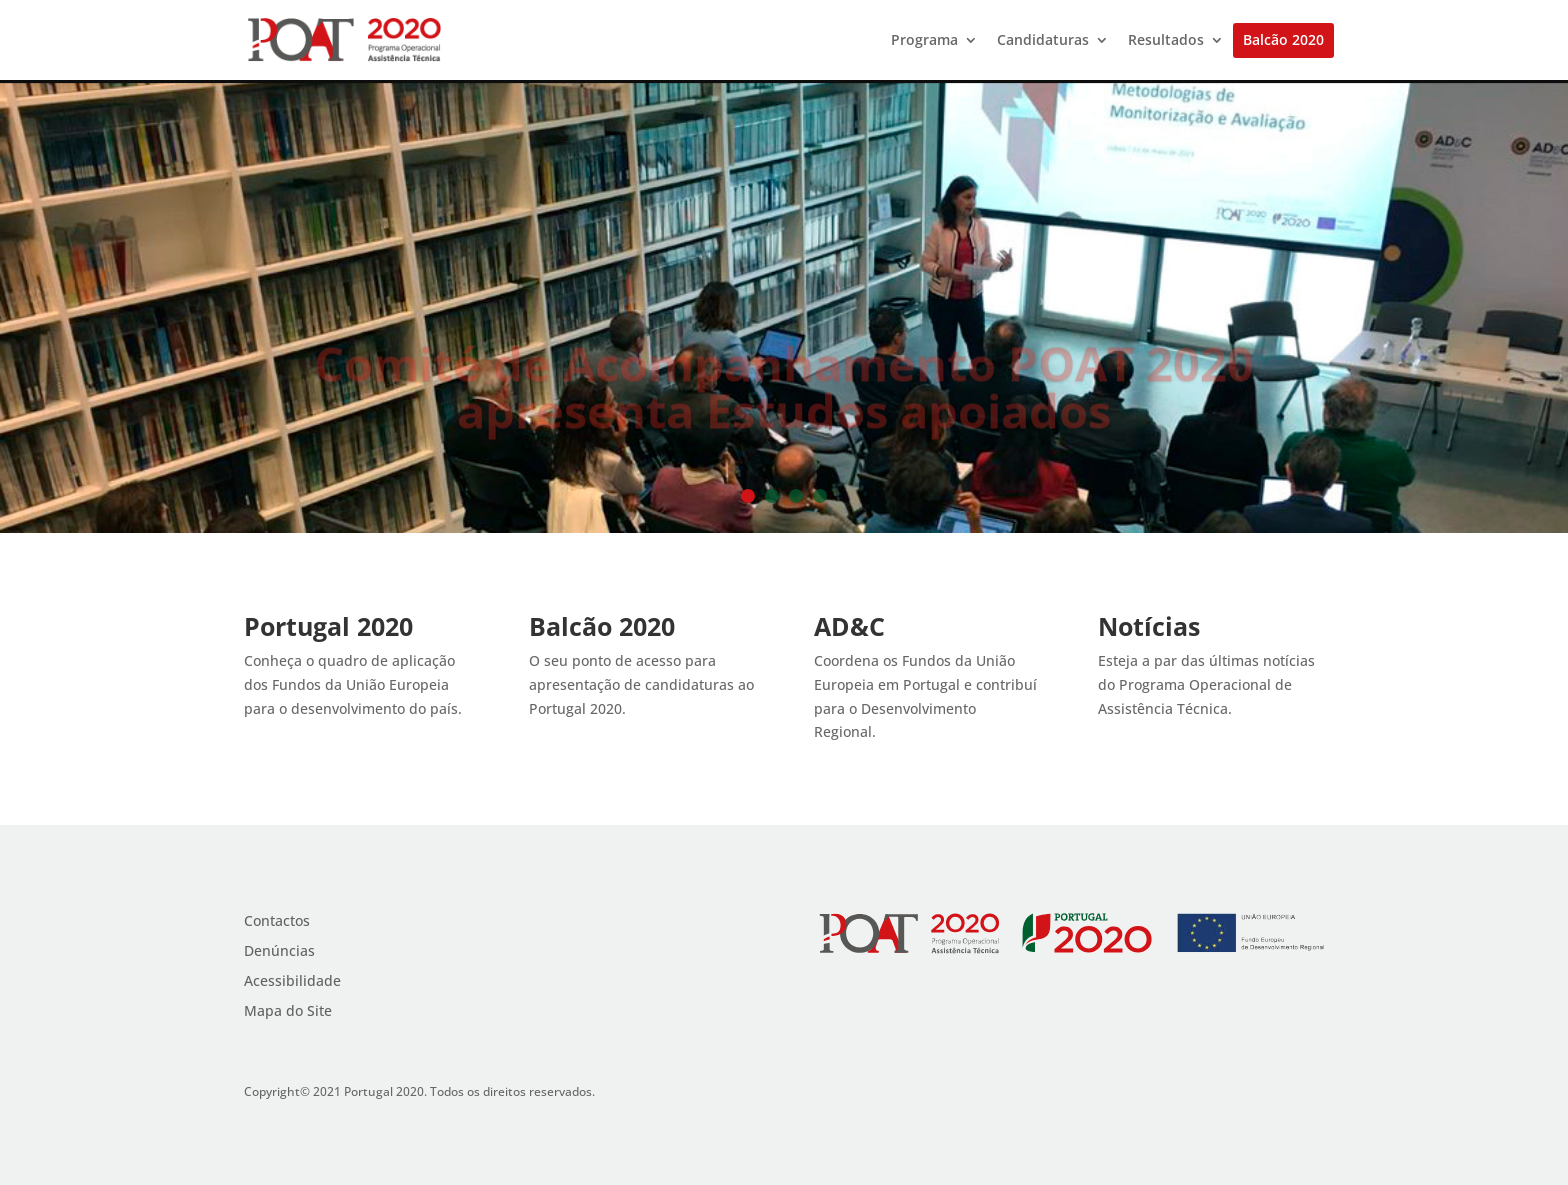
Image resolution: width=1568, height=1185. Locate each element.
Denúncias (279, 952)
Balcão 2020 (1283, 41)
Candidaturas (1043, 41)
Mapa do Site (288, 1012)
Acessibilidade (292, 982)
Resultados (1166, 41)
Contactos (277, 922)
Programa (924, 41)
